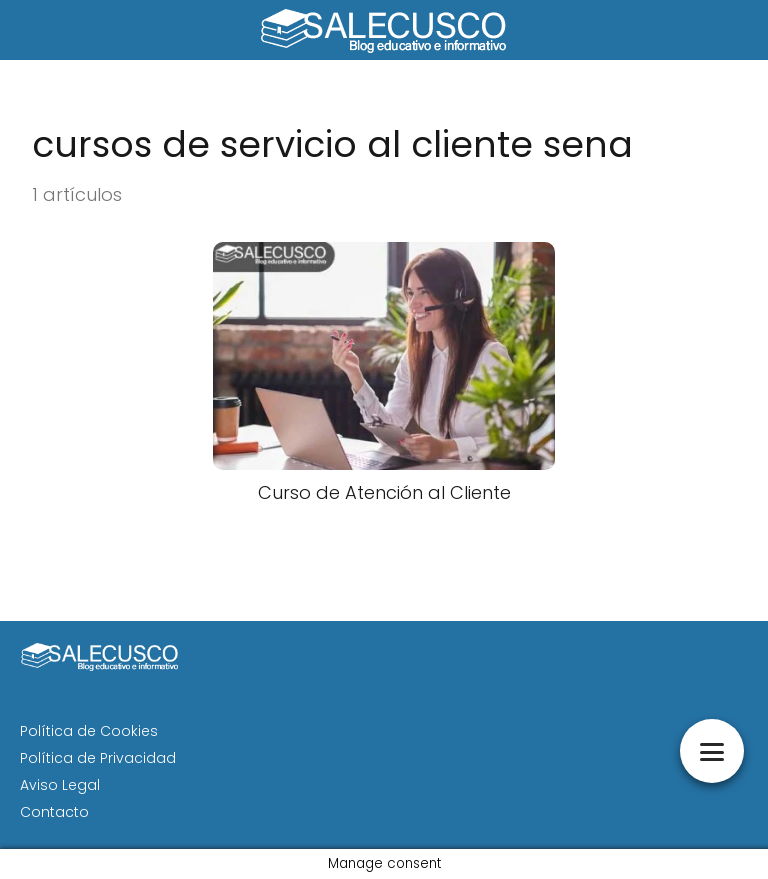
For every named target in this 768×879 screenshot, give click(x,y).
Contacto (54, 812)
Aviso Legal (60, 785)
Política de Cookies (89, 731)
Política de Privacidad (98, 758)
